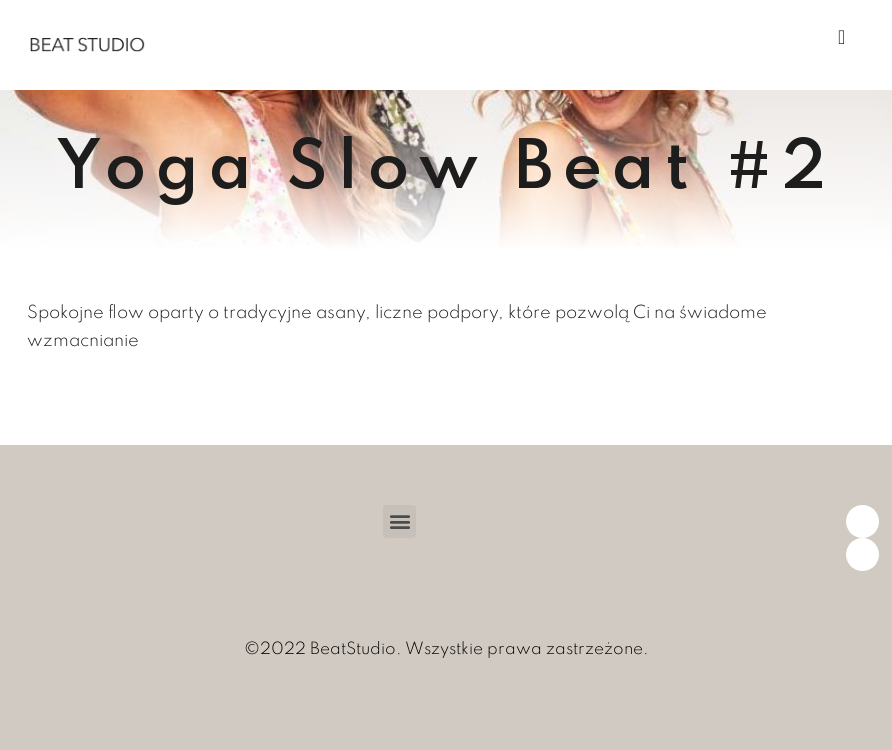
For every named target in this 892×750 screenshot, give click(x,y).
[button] (399, 521)
